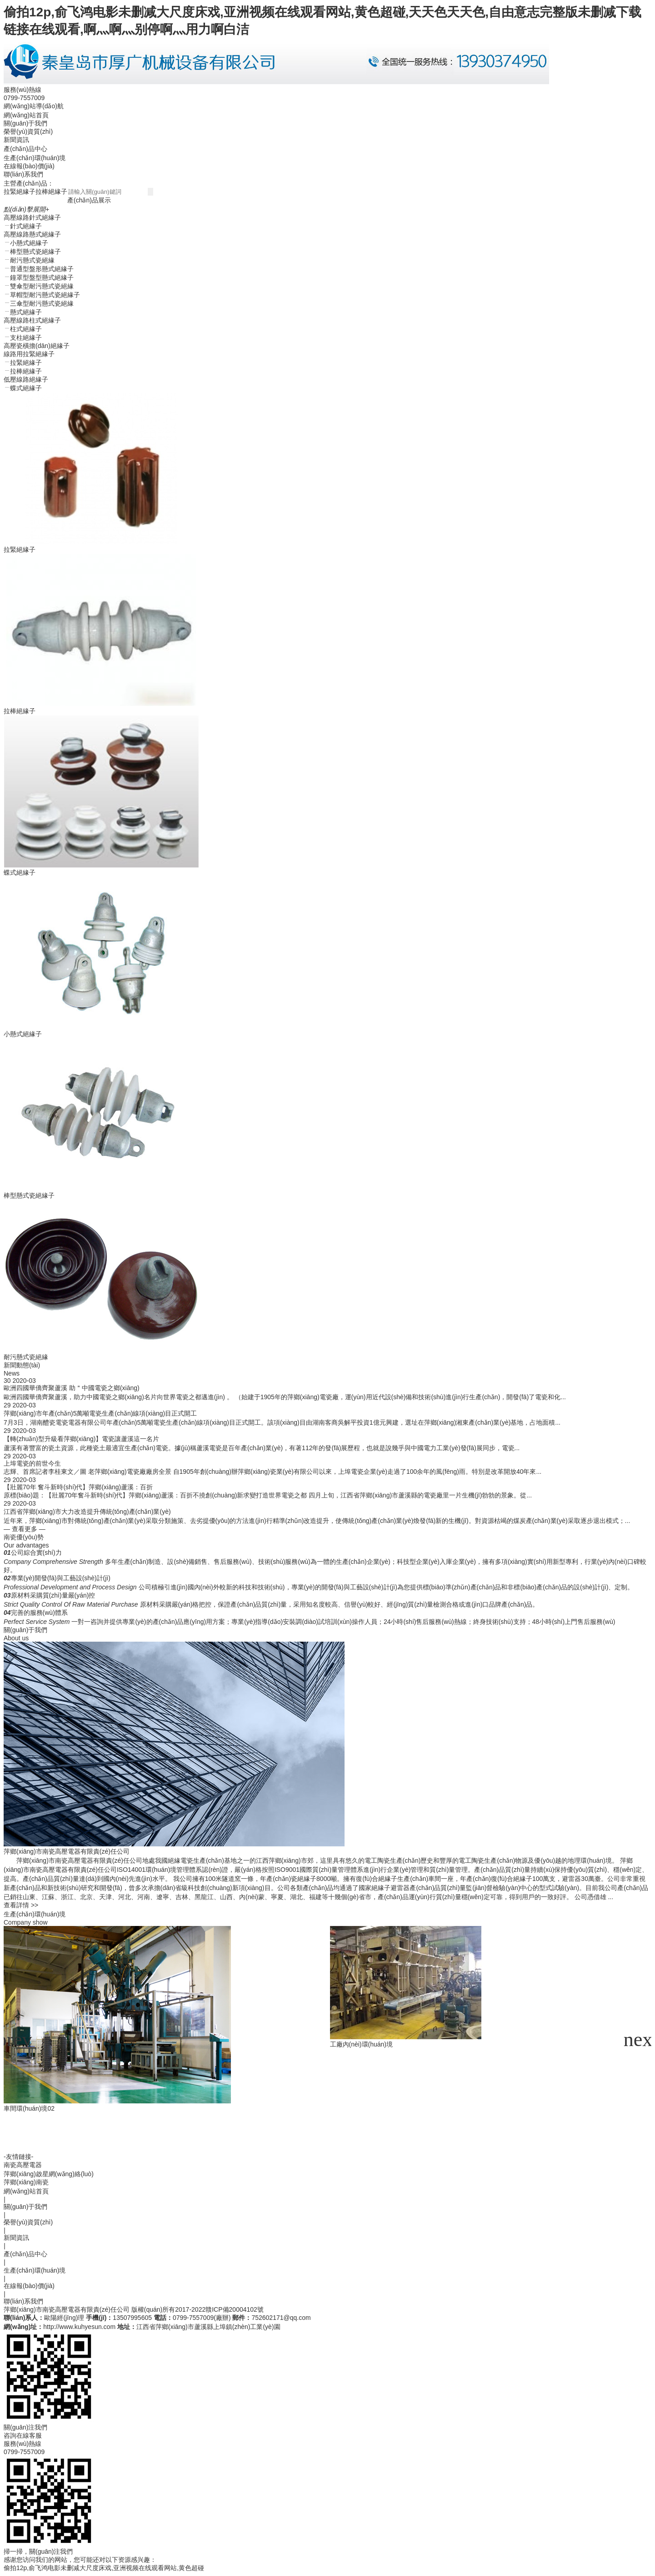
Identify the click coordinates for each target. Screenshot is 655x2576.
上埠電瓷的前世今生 (32, 1463)
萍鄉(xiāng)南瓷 (26, 2182)
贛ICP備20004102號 (234, 2309)
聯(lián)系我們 (23, 174)
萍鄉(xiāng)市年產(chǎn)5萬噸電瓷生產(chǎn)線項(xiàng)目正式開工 (100, 1413)
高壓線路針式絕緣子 (32, 217)
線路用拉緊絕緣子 (29, 354)
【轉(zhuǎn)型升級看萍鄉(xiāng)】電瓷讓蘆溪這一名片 (81, 1438)
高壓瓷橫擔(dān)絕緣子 (37, 345)
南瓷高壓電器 (23, 2164)
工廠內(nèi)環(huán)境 (200, 2044)
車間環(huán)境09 (360, 2148)
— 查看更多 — (24, 1528)
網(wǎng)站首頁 (26, 115)
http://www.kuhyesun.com (79, 2326)
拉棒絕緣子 (51, 191)
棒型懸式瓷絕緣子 (29, 1195)
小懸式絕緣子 (23, 1034)
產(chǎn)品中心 (25, 148)
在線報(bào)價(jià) (29, 166)
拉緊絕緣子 (19, 191)
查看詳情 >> (21, 1905)
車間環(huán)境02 (29, 2108)
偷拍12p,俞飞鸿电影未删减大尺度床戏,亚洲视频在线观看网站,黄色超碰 (104, 2567)
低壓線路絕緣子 (26, 379)
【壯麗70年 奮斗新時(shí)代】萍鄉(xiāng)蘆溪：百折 (78, 1487)
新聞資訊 (16, 139)
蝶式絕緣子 (19, 872)
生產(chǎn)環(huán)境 (34, 157)
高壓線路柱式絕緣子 (32, 320)
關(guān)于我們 (25, 123)
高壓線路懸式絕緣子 (32, 234)
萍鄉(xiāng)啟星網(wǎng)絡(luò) (49, 2174)
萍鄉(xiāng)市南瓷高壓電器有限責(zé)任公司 (67, 2309)
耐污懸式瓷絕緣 (26, 1357)
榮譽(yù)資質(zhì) (28, 131)
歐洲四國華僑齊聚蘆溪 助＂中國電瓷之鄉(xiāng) (72, 1387)
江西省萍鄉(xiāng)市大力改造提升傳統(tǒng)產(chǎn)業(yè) (87, 1511)
